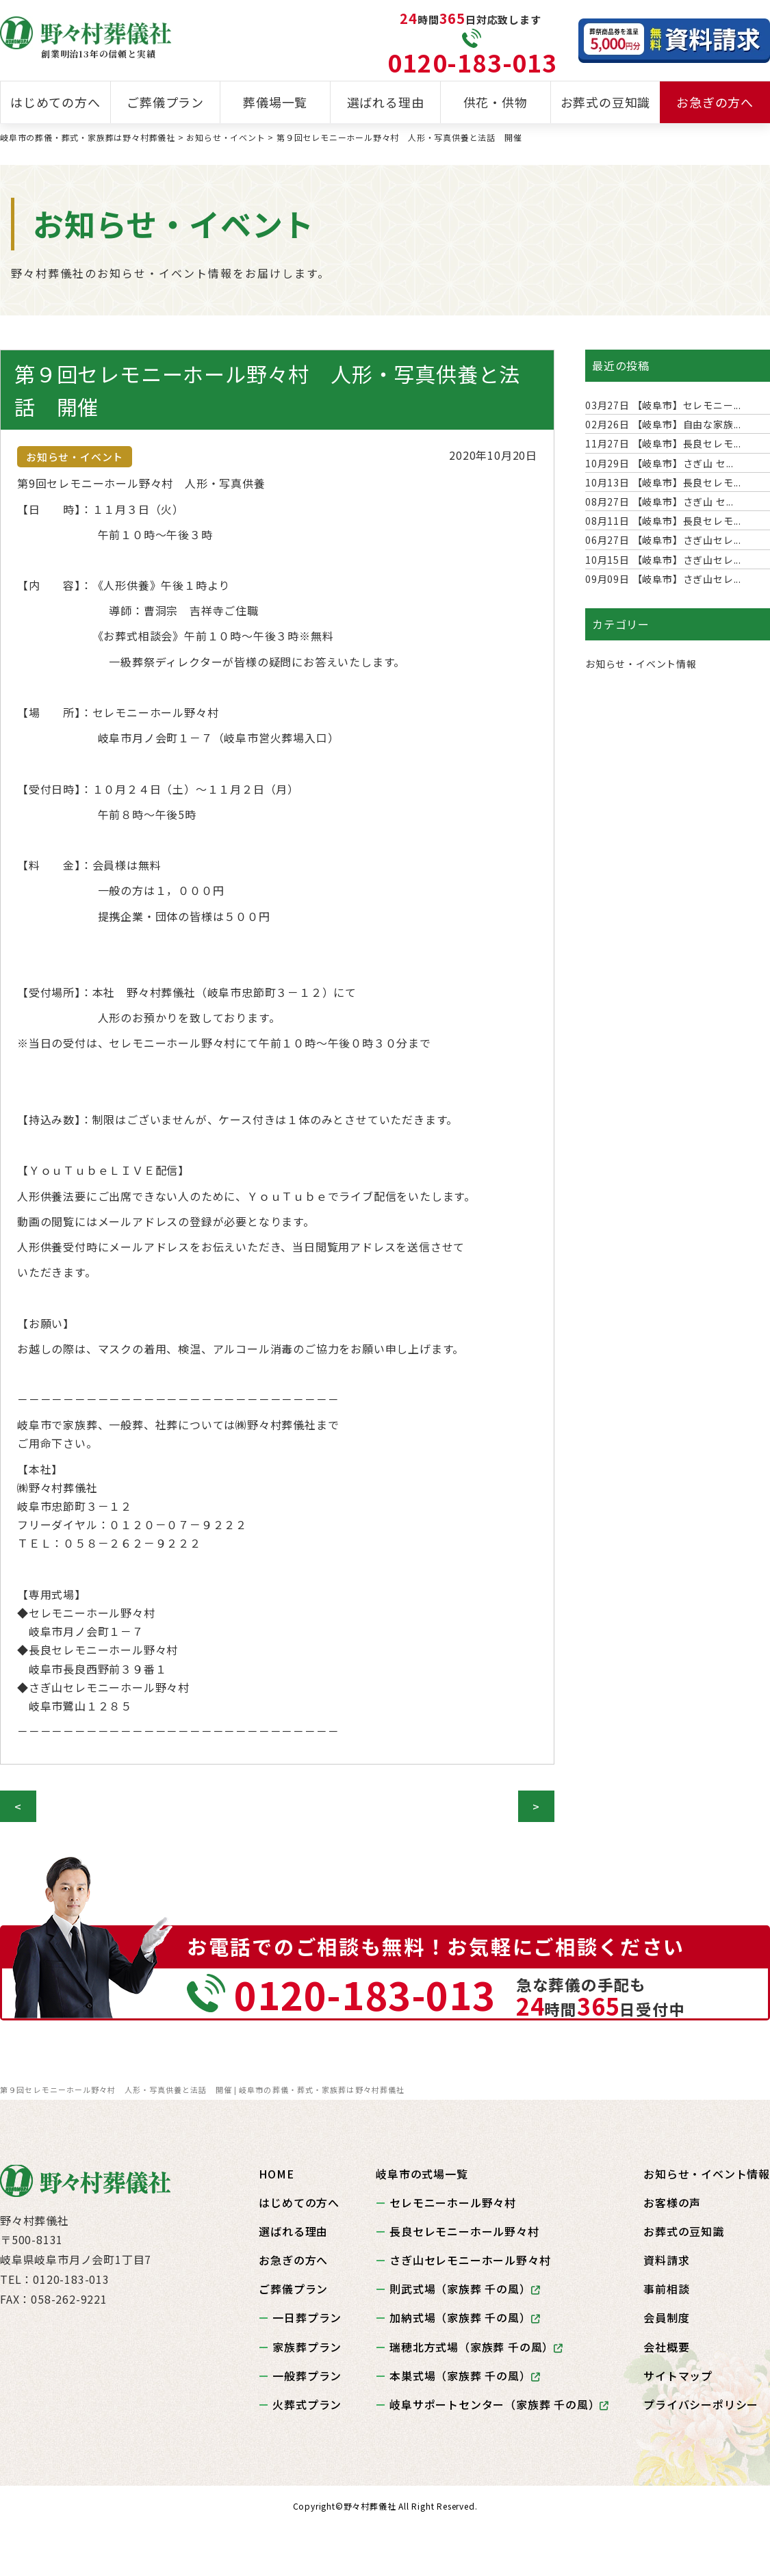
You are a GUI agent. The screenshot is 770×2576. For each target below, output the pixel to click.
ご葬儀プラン (165, 102)
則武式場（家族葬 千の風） (464, 2288)
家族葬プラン (307, 2347)
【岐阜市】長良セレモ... (663, 443)
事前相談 (666, 2288)
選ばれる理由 (385, 102)
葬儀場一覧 (275, 102)
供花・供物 (495, 102)
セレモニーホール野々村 (452, 2202)
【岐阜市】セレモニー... (663, 405)
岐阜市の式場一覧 (421, 2173)
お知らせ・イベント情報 (641, 664)
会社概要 (666, 2347)
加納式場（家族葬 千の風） (464, 2317)
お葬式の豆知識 (606, 102)
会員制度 (666, 2317)
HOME (276, 2173)
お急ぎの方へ (715, 102)
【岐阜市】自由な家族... (663, 424)
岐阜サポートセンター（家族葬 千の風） (499, 2404)
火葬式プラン (307, 2404)
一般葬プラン (307, 2375)
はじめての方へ (55, 102)
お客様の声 (672, 2202)
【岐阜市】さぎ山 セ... (659, 463)
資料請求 (666, 2260)
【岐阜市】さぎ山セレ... (663, 540)
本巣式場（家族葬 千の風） (464, 2375)
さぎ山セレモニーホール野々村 (469, 2260)
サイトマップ (678, 2375)
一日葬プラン (307, 2317)
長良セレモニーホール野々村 (464, 2231)
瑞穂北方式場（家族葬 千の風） (476, 2347)
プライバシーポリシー (700, 2404)
